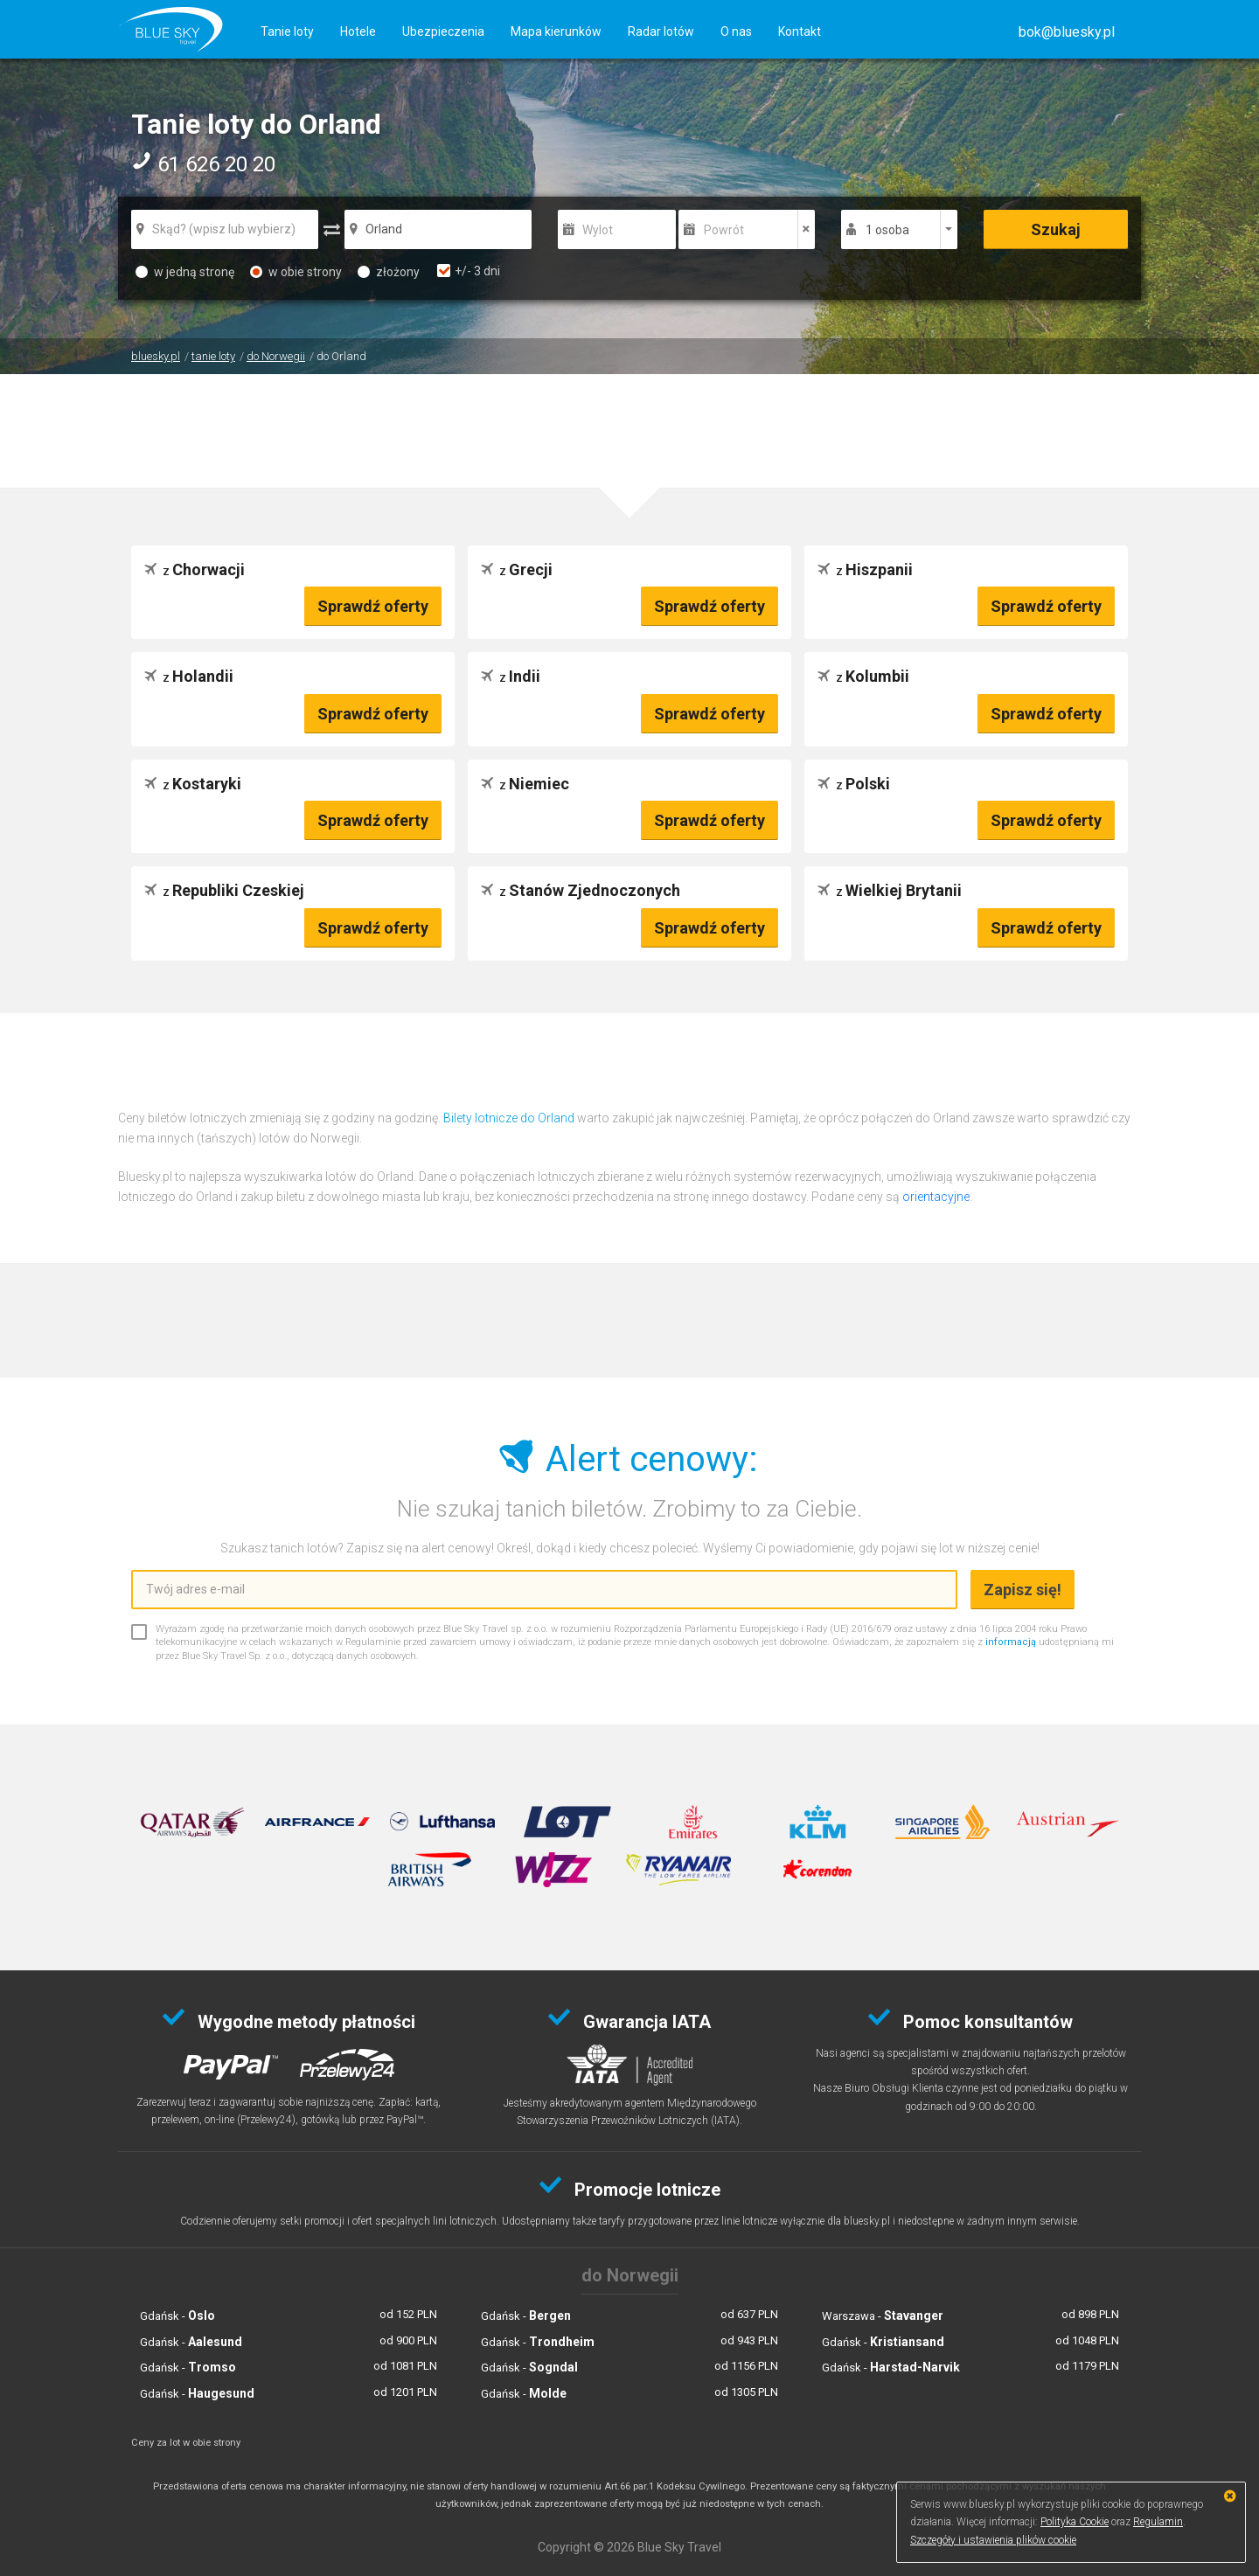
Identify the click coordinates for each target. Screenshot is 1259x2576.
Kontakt (799, 31)
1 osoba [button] (887, 230)
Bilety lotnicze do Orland (508, 1118)
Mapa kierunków (556, 31)
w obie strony (296, 272)
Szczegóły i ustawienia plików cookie (993, 2540)
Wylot (597, 230)
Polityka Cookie (1074, 2522)
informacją (1010, 1642)
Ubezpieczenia (443, 31)
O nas (736, 31)
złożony (389, 272)
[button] (1066, 32)
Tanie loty (287, 31)
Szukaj (1056, 229)
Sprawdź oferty (372, 606)
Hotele (358, 31)
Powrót (724, 230)
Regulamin (1158, 2522)
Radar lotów (661, 31)
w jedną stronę (185, 272)
